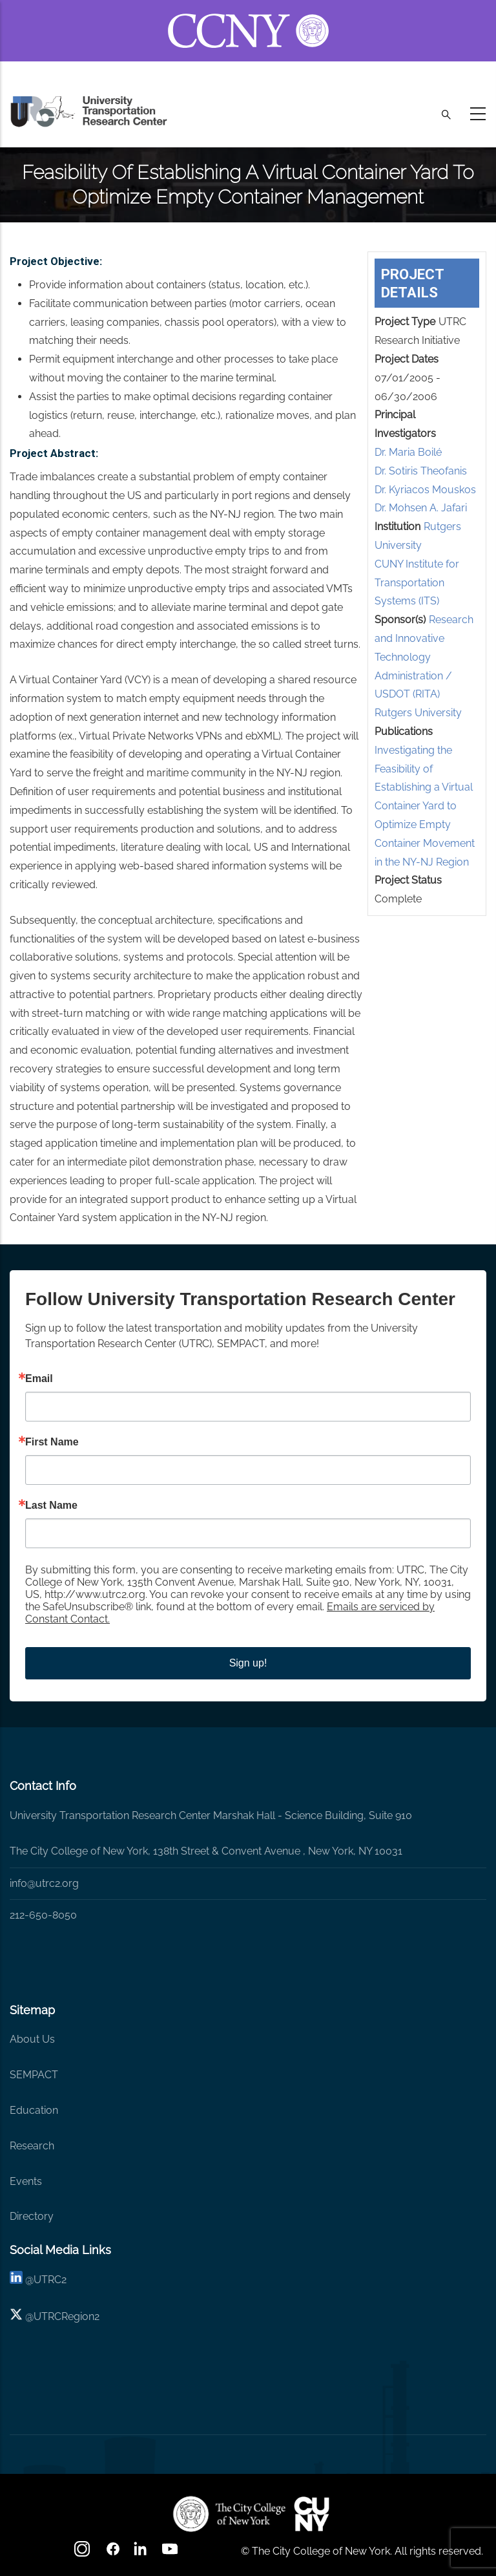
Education (34, 2110)
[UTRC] (229, 2514)
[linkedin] (16, 2279)
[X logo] (16, 2316)
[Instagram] (83, 2553)
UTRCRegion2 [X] (66, 2316)
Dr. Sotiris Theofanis (421, 471)
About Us (32, 2039)
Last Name (51, 1505)
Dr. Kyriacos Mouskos (425, 490)
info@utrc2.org (44, 1883)
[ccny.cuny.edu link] (248, 15)
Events (26, 2181)
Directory (32, 2216)
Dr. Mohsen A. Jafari (421, 508)
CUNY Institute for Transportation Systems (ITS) (417, 583)
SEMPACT (34, 2075)
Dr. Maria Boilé (408, 452)
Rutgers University (418, 713)
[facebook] (113, 2553)
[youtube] (171, 2553)
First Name (52, 1442)
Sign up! (248, 1662)
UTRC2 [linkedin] (50, 2279)
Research (32, 2146)
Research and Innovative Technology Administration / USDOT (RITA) (424, 656)
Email (39, 1379)
